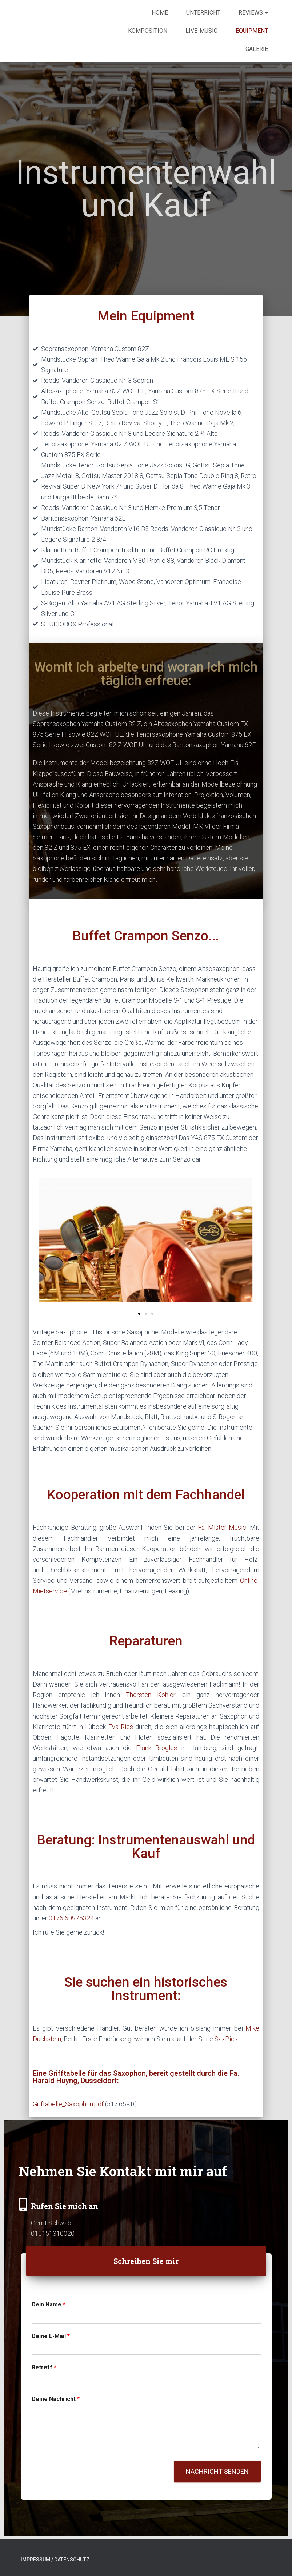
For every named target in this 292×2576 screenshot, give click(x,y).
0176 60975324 (71, 1918)
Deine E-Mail (51, 2336)
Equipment (252, 30)
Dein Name (48, 2304)
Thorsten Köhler (151, 1695)
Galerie (256, 48)
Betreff (44, 2367)
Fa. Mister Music (222, 1527)
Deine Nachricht (56, 2399)
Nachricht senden (217, 2471)
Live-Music (201, 30)
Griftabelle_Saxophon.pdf (68, 2104)
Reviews (253, 12)
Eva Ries (120, 1727)
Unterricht (203, 12)
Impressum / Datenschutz (55, 2560)
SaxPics (226, 2039)
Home (160, 12)
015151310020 (53, 2233)
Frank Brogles (156, 1748)
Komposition (147, 30)
